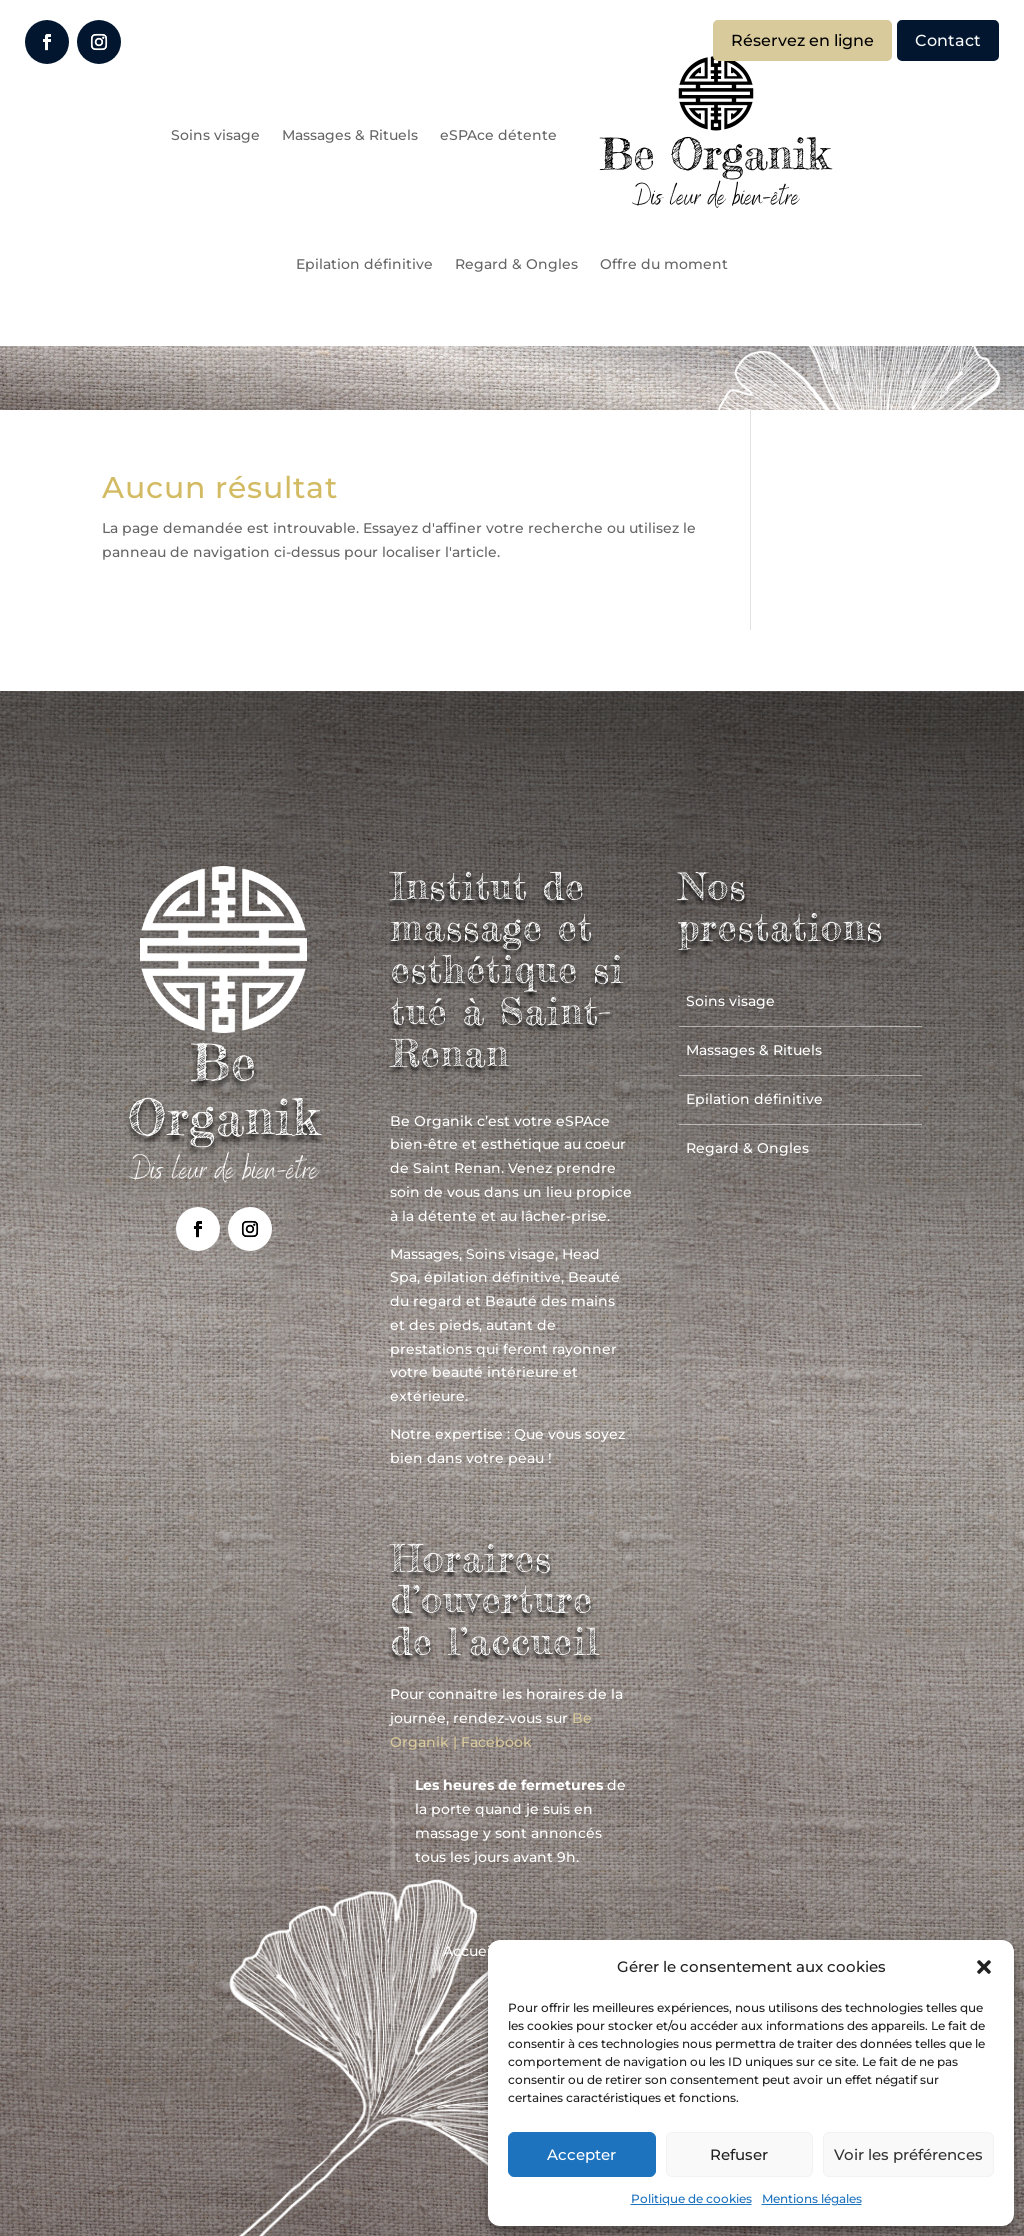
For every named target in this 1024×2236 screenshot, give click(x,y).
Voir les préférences (908, 2154)
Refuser (739, 2154)
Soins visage (215, 135)
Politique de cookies (691, 2198)
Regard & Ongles (516, 264)
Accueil (469, 1952)
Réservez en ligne (802, 40)
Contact (948, 40)
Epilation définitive (364, 264)
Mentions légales (812, 2198)
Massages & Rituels (350, 135)
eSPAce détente (498, 135)
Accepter (581, 2154)
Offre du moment (664, 264)
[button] (984, 1967)
